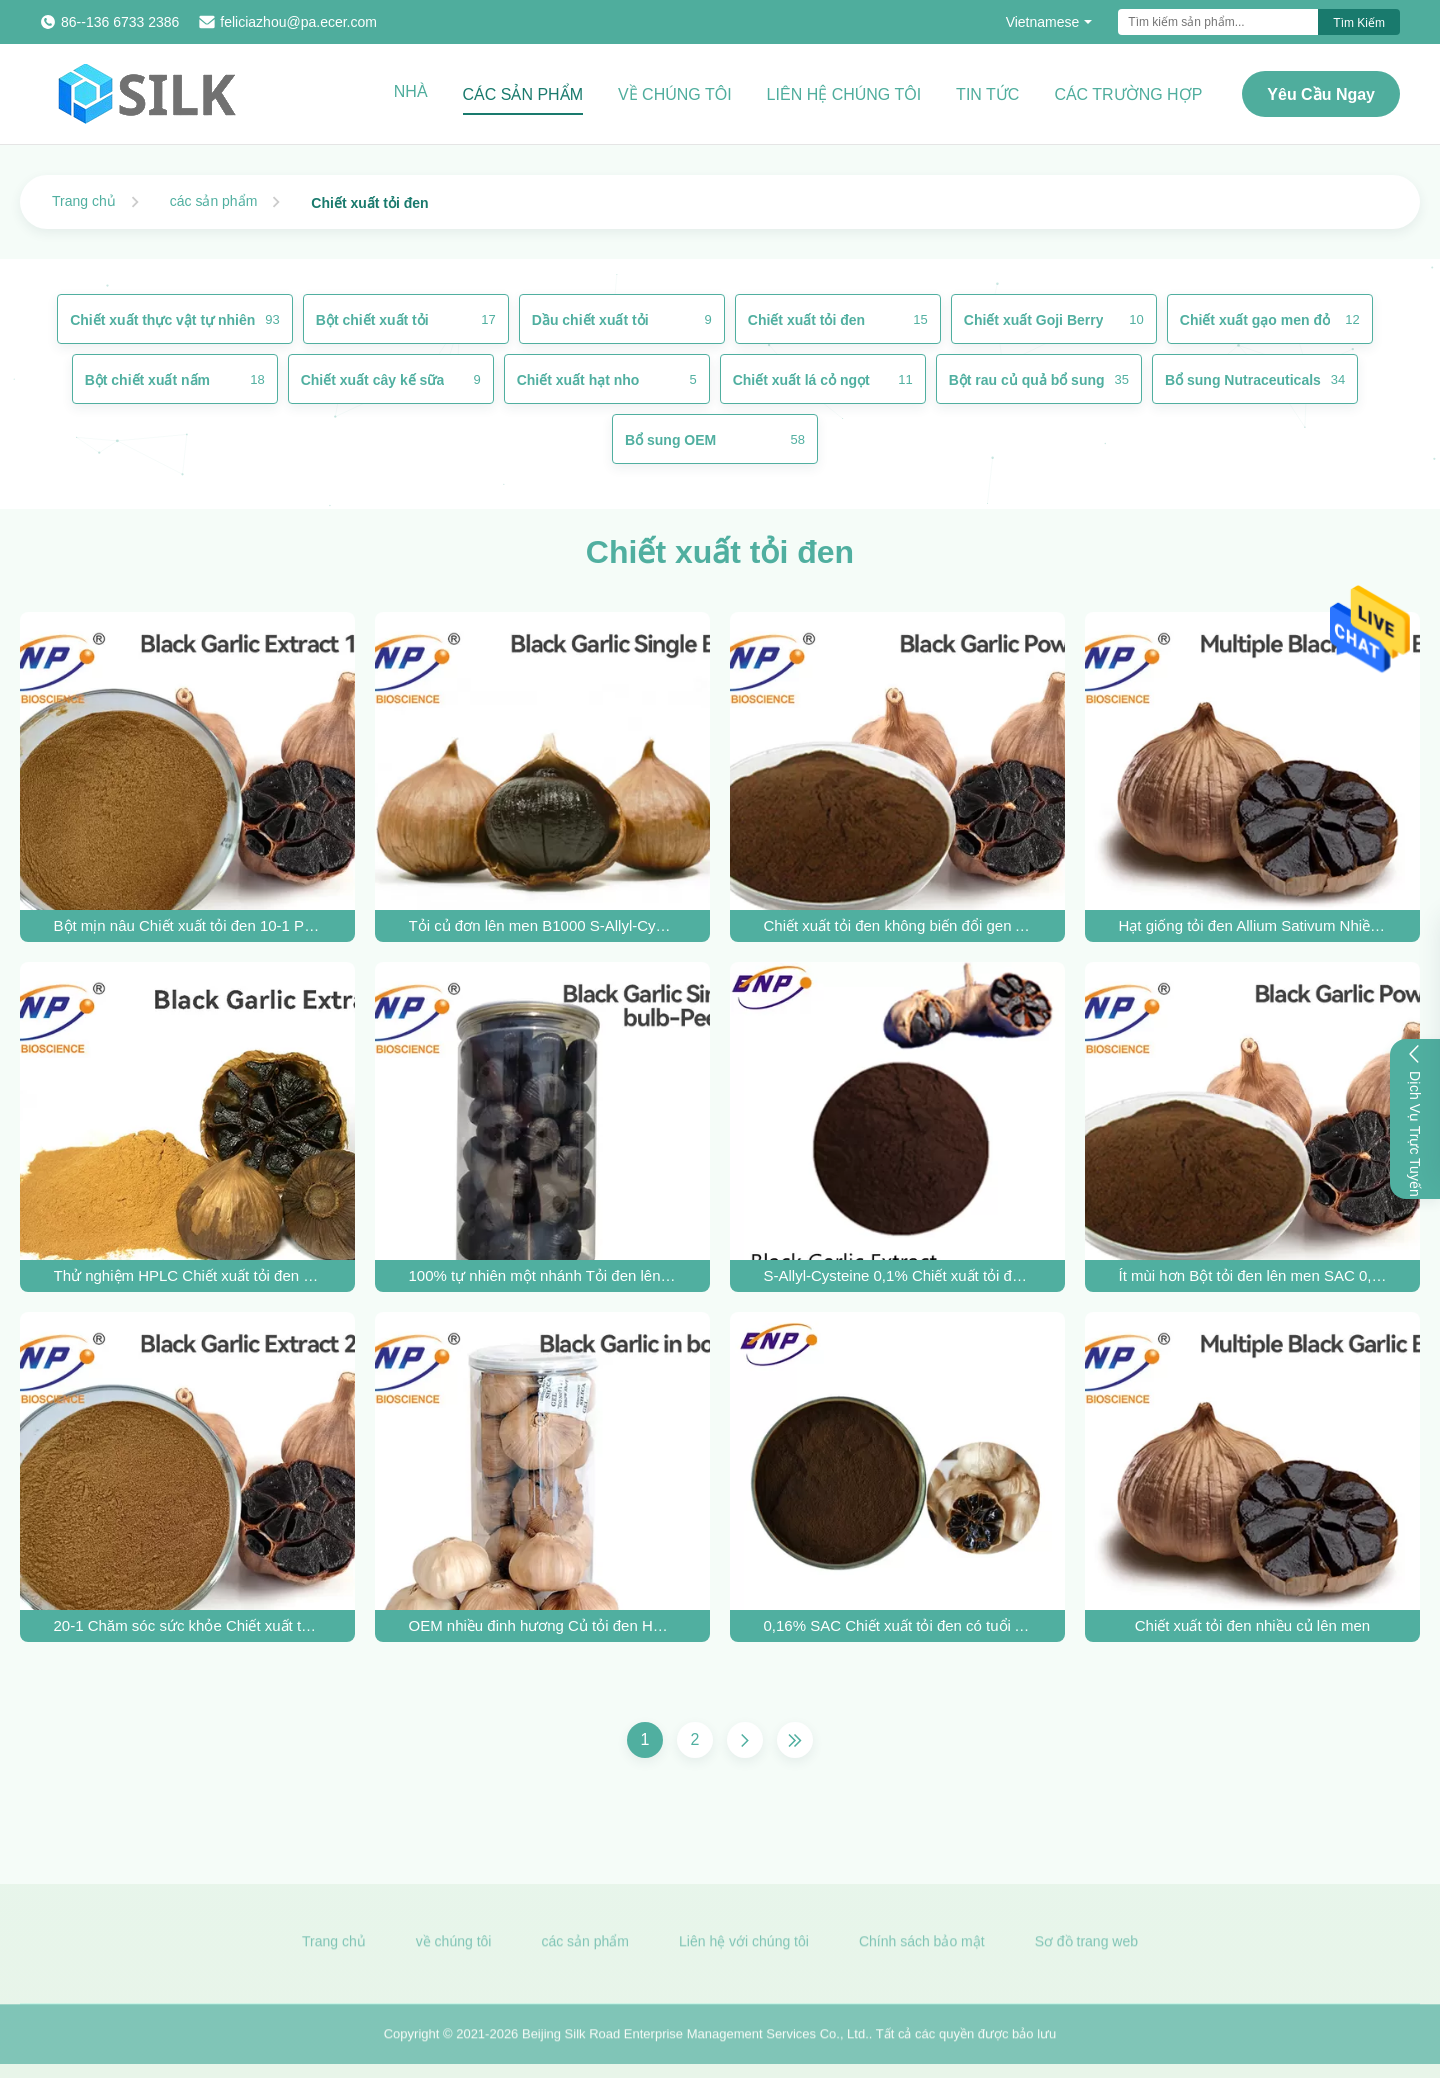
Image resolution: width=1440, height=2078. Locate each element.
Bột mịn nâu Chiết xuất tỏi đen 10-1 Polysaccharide (188, 925)
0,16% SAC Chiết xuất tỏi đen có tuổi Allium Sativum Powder (898, 1625)
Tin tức (987, 94)
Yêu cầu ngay (1321, 94)
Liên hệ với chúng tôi (744, 1948)
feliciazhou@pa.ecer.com (298, 22)
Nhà (411, 91)
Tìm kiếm (1359, 23)
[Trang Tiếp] (745, 1740)
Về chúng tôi (675, 94)
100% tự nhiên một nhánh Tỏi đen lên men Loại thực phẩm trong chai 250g (543, 1275)
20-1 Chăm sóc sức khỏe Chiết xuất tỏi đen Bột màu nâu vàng (188, 1625)
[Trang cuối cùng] (795, 1740)
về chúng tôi (454, 1948)
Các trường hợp (1128, 94)
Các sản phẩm (523, 94)
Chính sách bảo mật (922, 1948)
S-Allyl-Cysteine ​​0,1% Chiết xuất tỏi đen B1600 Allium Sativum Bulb (898, 1275)
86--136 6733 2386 (120, 22)
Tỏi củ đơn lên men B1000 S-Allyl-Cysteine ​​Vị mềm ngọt (543, 925)
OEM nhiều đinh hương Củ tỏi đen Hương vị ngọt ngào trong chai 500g (543, 1625)
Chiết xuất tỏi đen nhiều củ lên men (1252, 1625)
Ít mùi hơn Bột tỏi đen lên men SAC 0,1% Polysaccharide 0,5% (1253, 1275)
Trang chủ (84, 201)
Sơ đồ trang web (1086, 1948)
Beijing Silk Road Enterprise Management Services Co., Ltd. (695, 2040)
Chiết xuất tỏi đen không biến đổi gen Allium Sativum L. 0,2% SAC (898, 925)
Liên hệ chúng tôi (844, 94)
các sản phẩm (214, 201)
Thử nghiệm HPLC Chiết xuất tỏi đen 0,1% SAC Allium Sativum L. (188, 1275)
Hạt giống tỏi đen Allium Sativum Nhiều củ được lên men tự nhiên (1253, 925)
